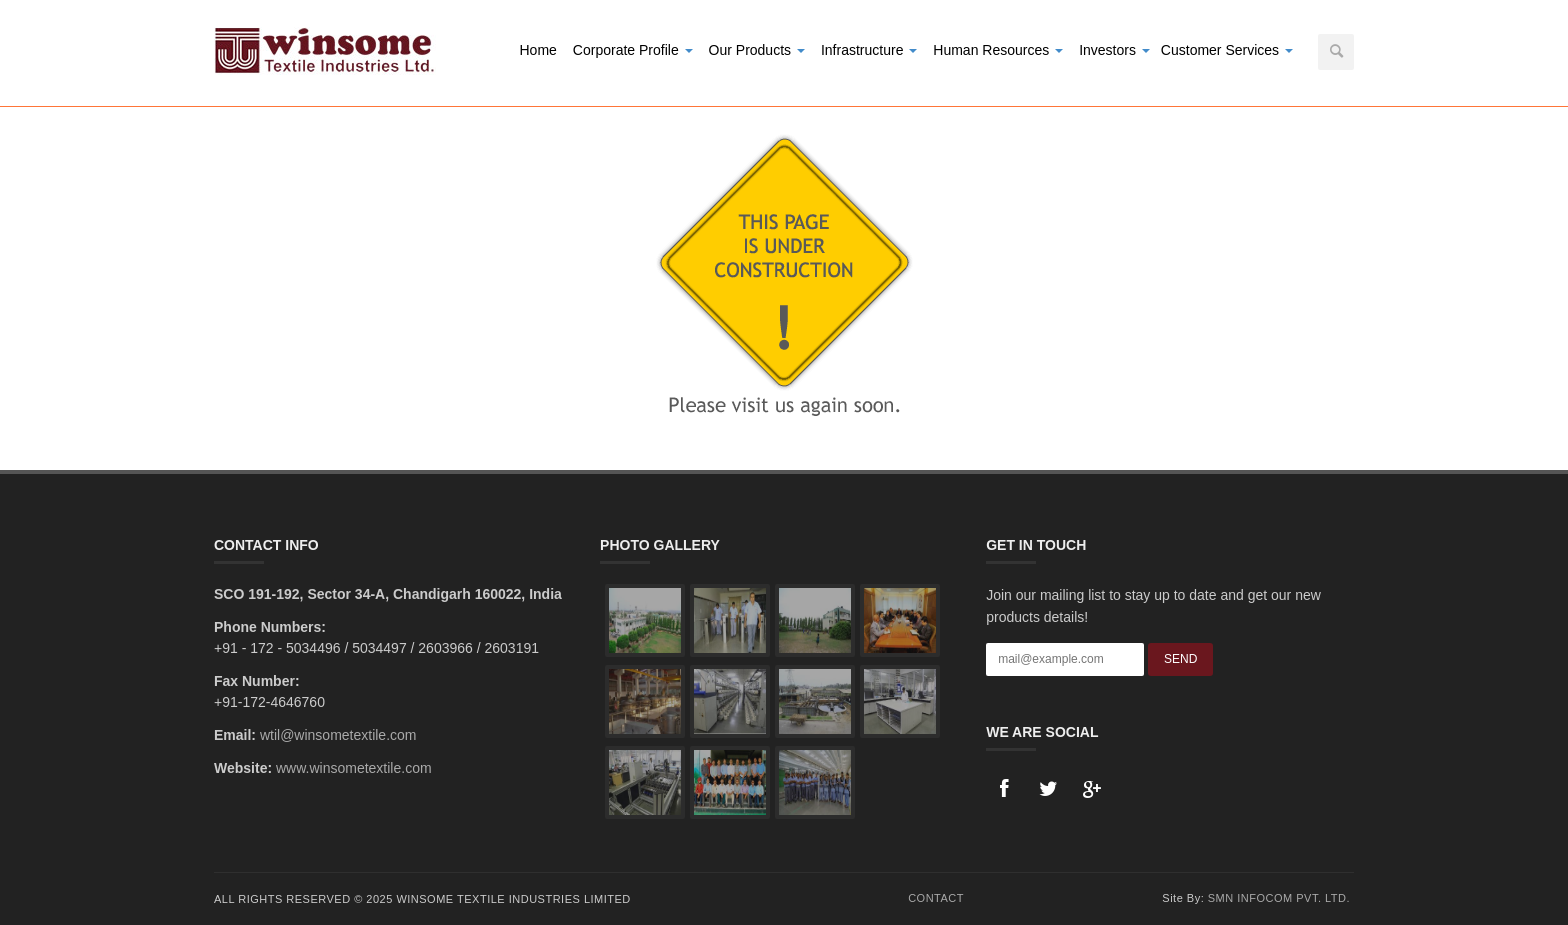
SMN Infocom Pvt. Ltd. (1279, 898)
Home (537, 50)
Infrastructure (869, 50)
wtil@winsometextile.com (338, 735)
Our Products (757, 50)
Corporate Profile (633, 50)
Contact (936, 898)
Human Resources (998, 50)
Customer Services (1227, 50)
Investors (1114, 50)
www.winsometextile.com (354, 768)
